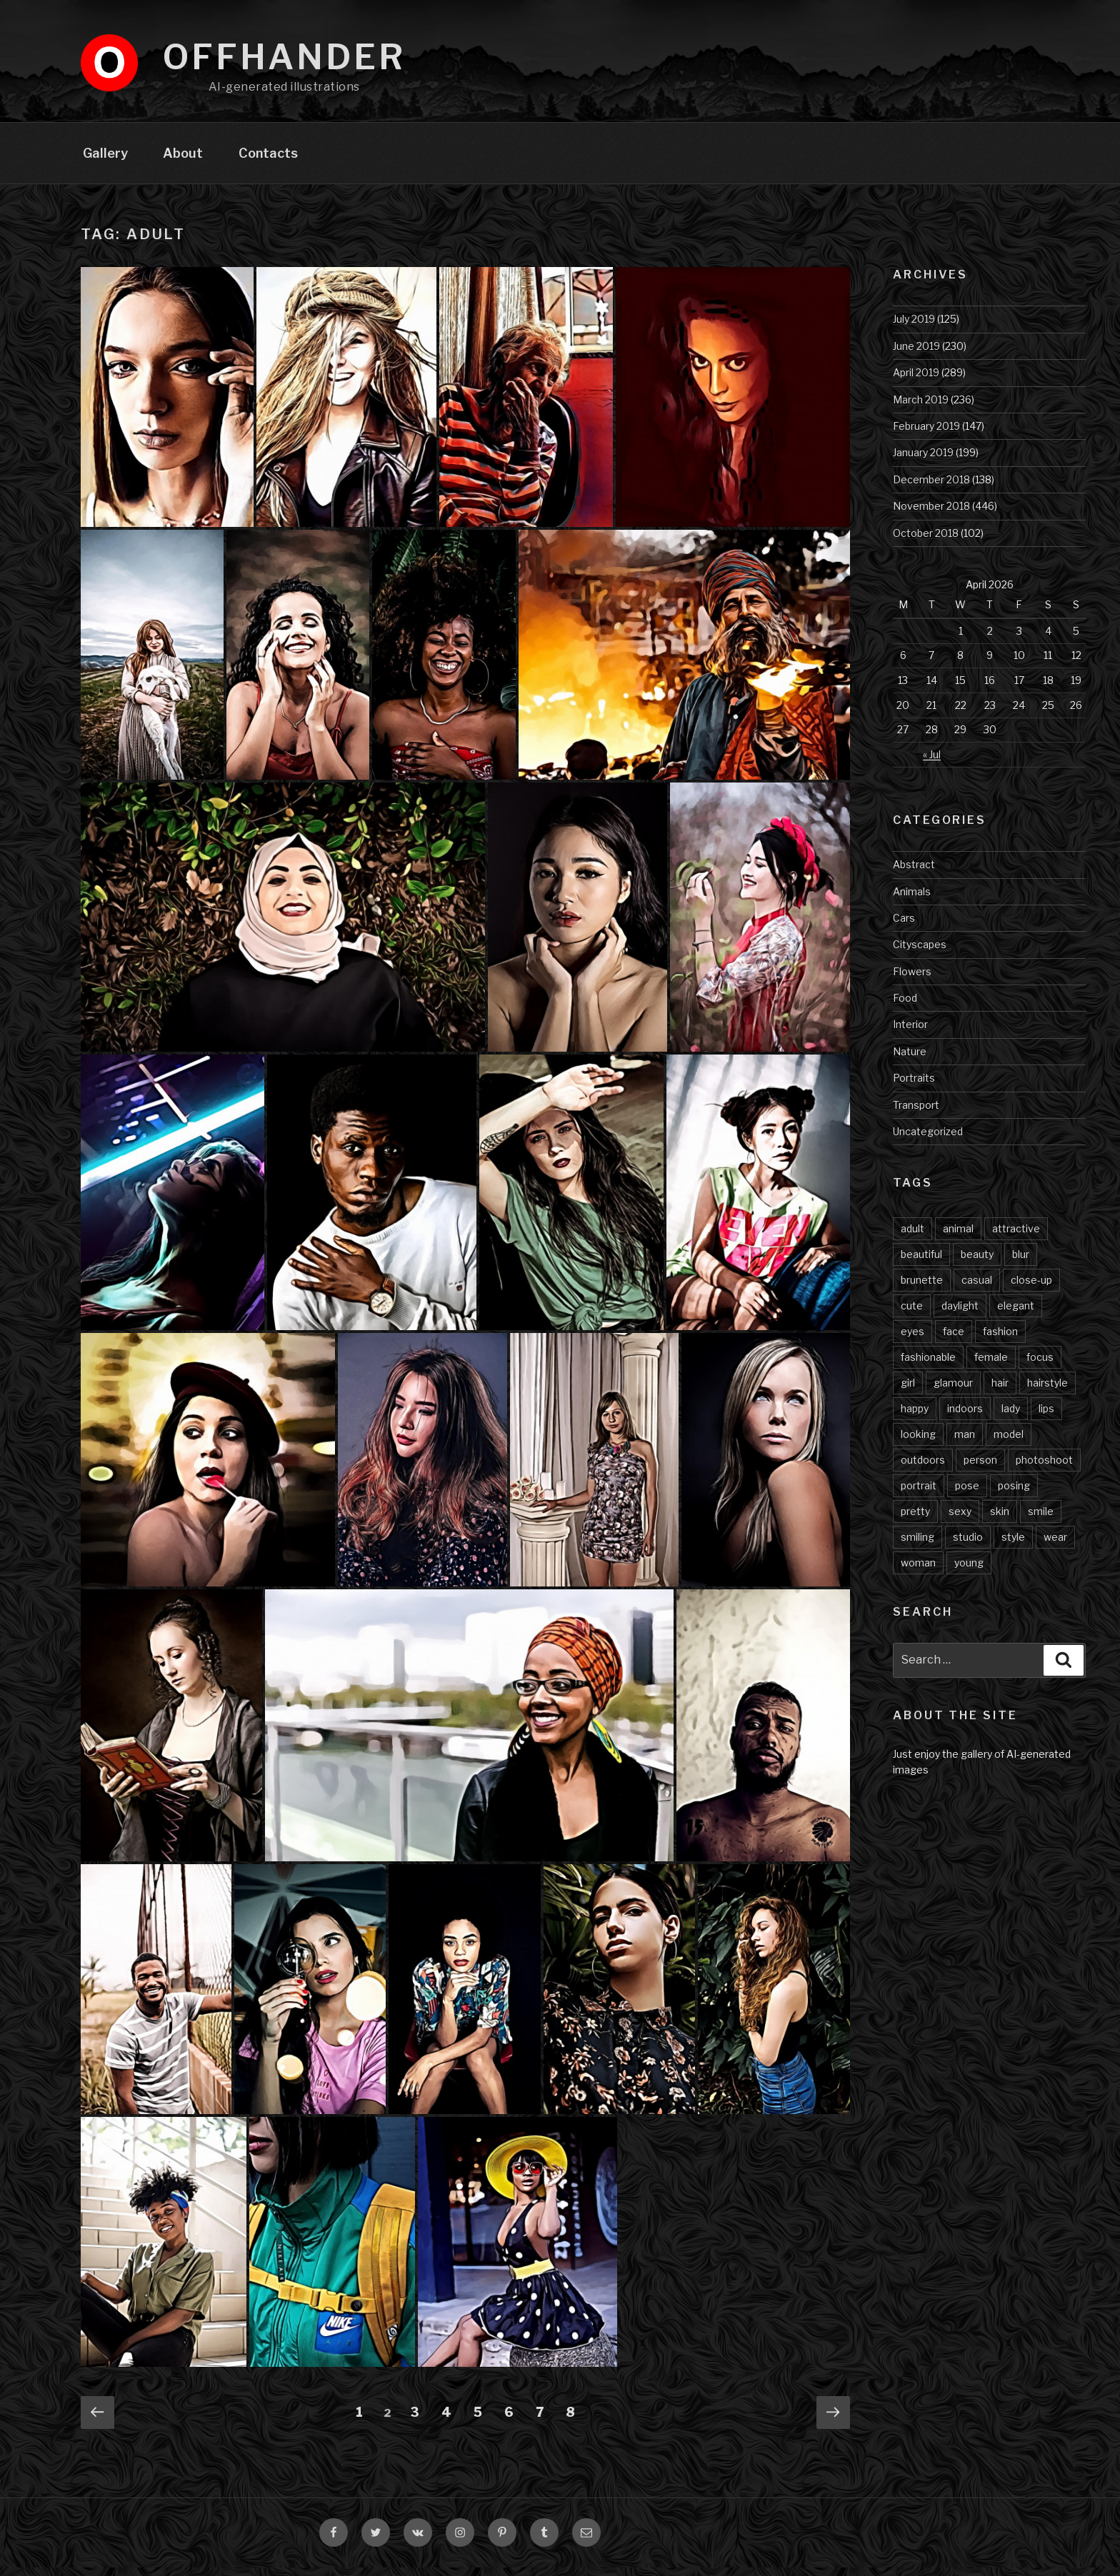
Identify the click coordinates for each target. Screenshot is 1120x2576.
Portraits (914, 1086)
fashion (1000, 1340)
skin (999, 1520)
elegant (1015, 1314)
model (1009, 1443)
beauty (977, 1263)
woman (918, 1571)
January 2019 (923, 461)
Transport (916, 1113)
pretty (915, 1520)
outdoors (923, 1468)
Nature (909, 1060)
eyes (912, 1340)
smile (1041, 1520)
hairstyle (1047, 1391)
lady (1010, 1417)
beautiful (921, 1263)
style (1013, 1545)
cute (912, 1314)
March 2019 (921, 408)
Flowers (912, 980)
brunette (922, 1288)
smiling (917, 1545)
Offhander (284, 57)
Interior (910, 1033)
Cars (904, 926)
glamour (953, 1391)
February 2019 (926, 434)
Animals (912, 900)
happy (915, 1417)
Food (905, 1006)
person (980, 1468)
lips (1046, 1417)
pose (967, 1494)
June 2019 (916, 354)
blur (1020, 1263)
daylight (960, 1314)
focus (1040, 1365)
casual (976, 1288)
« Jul (932, 763)
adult (912, 1237)
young (969, 1571)
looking (918, 1443)
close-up (1031, 1288)
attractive (1016, 1237)
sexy (960, 1520)
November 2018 (931, 514)
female (991, 1365)
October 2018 (926, 541)
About (183, 161)
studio (968, 1545)
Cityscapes (919, 953)
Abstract (914, 873)
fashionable (928, 1365)
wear (1055, 1545)
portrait (918, 1494)
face (953, 1340)
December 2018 (931, 488)
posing (1014, 1494)
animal (958, 1237)
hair (1000, 1391)
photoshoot (1044, 1468)
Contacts (268, 161)
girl (908, 1391)
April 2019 (916, 381)
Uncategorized (928, 1140)
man (964, 1443)
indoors (965, 1417)
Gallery (105, 161)
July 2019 (914, 327)
